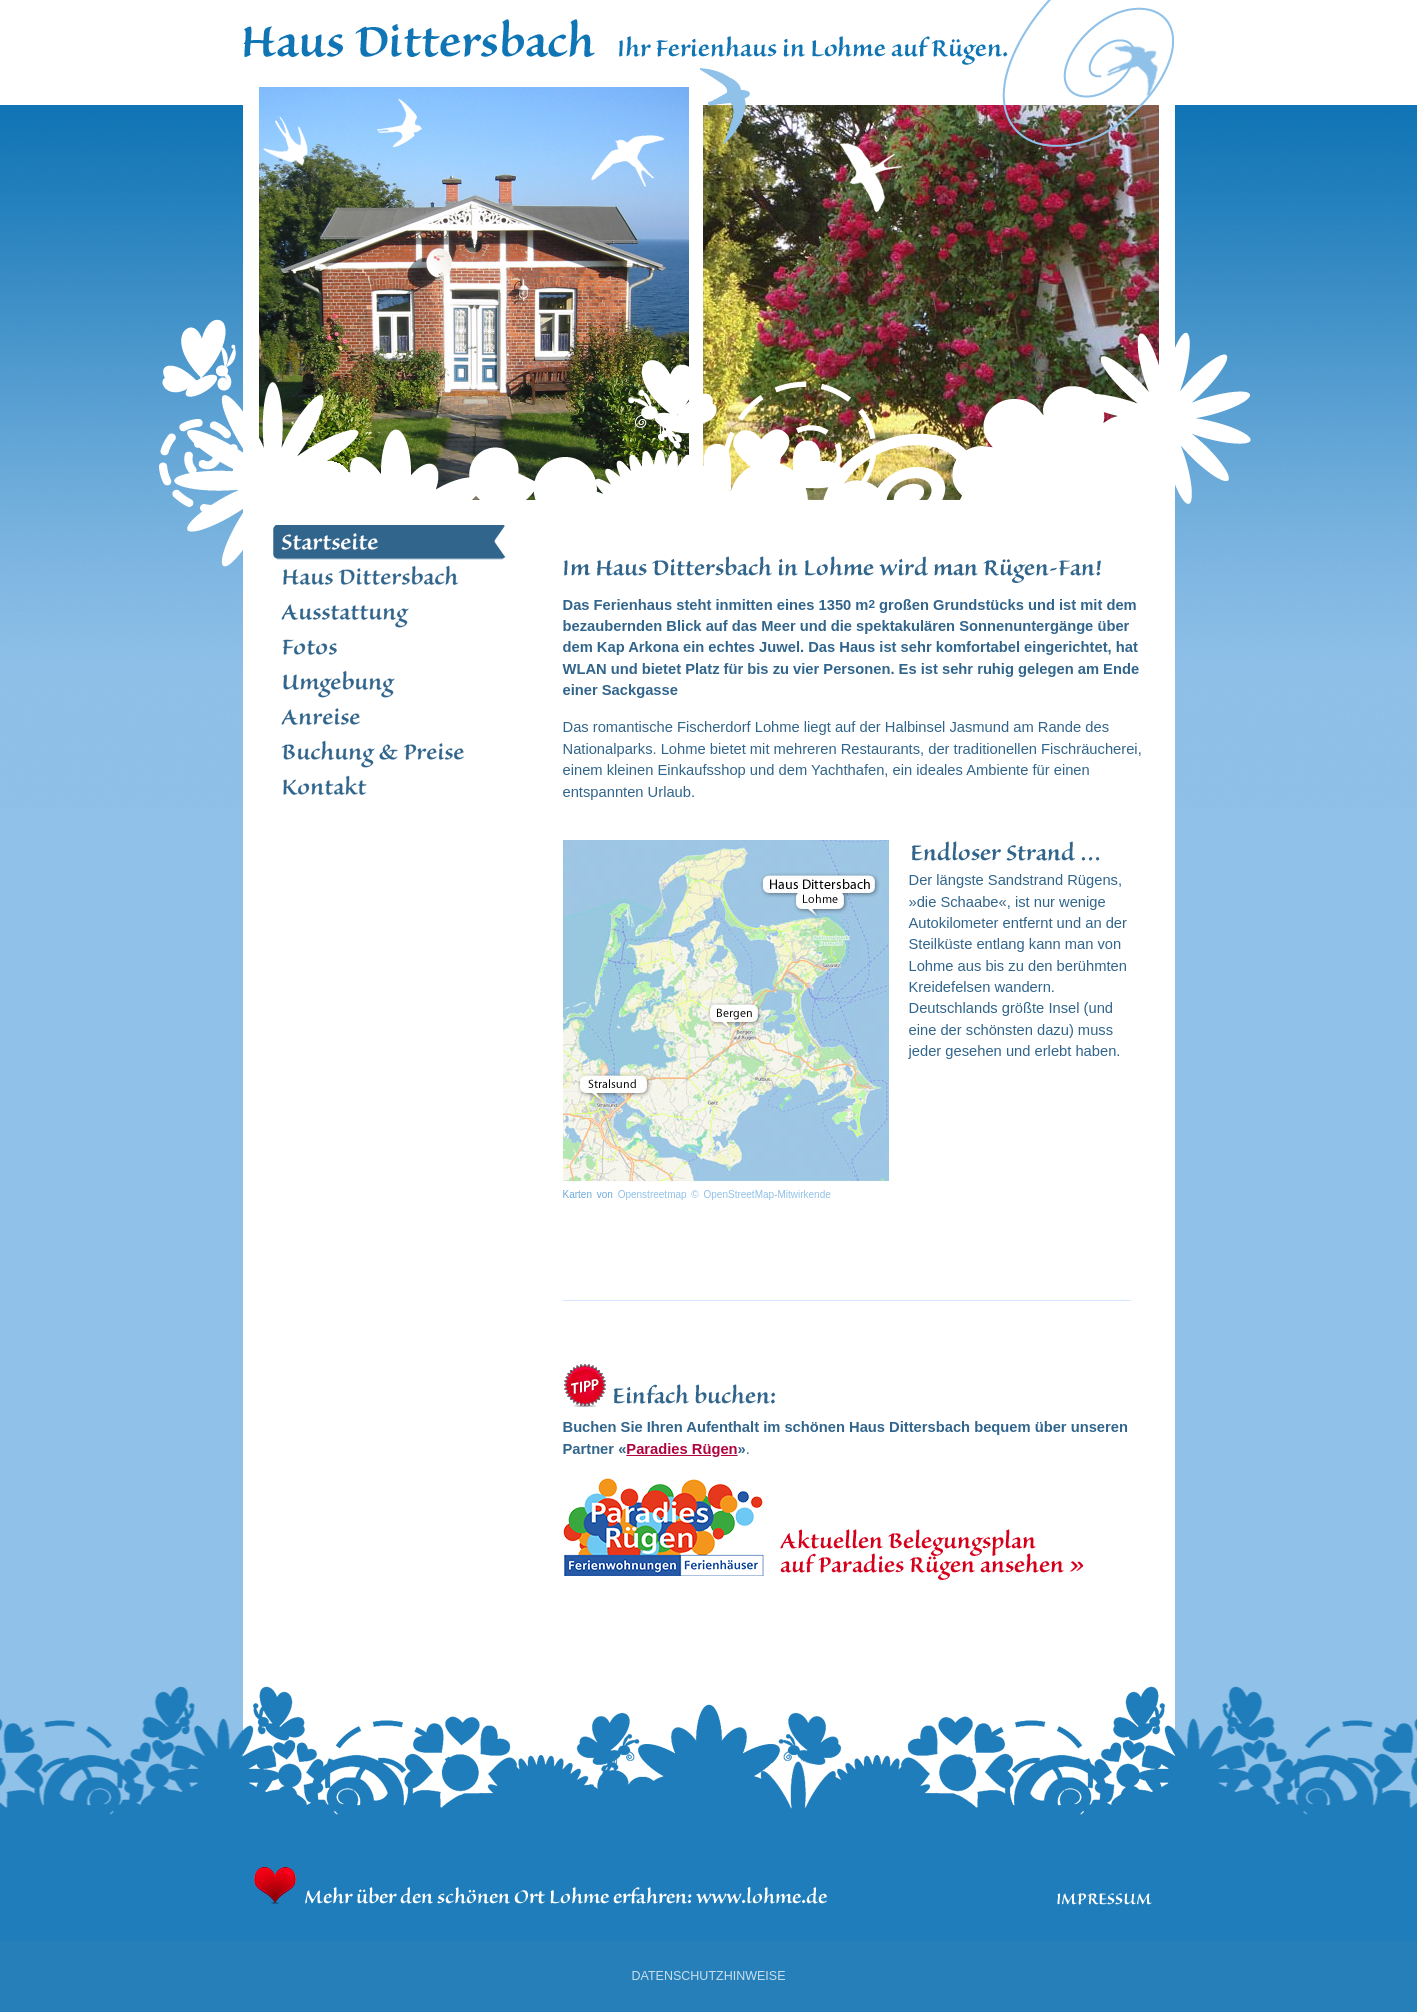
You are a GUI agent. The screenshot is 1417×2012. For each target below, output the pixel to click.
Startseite (389, 542)
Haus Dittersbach (389, 577)
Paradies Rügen (681, 1449)
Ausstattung (389, 612)
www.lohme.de (762, 1886)
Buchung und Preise (389, 752)
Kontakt (389, 787)
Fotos (389, 647)
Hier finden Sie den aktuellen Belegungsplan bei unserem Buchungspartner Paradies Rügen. (853, 1528)
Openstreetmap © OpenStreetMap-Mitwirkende (724, 1194)
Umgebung (389, 682)
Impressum (1104, 1899)
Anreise (389, 717)
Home (420, 35)
